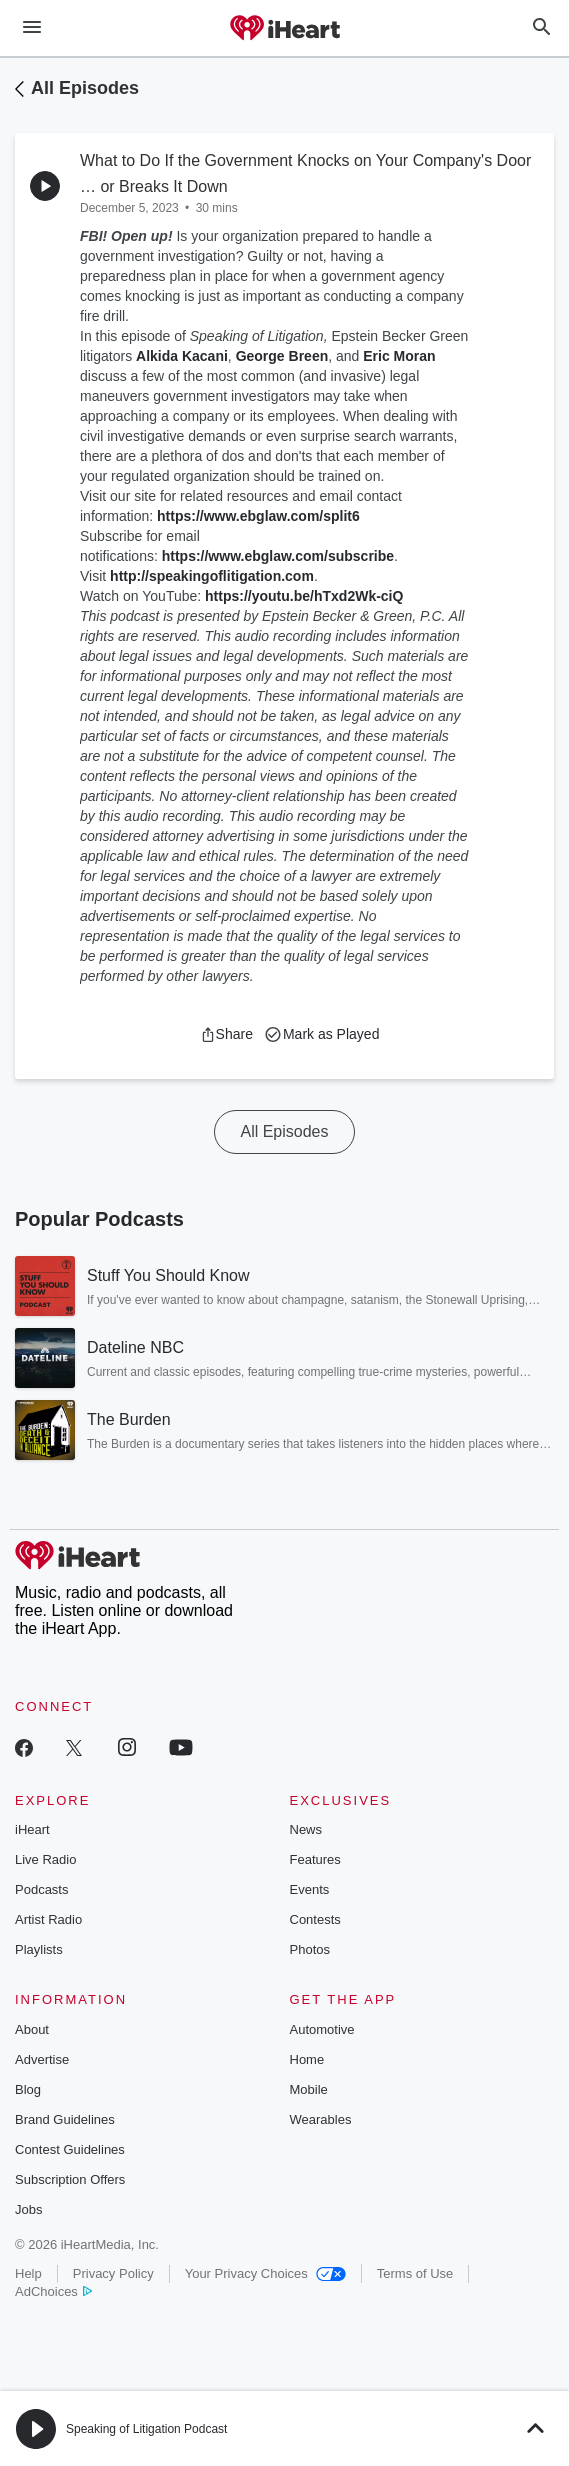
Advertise (42, 2059)
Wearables (321, 2119)
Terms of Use (415, 2273)
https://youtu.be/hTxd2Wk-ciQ (304, 596)
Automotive (322, 2029)
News (306, 1829)
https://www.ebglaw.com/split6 (258, 516)
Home (307, 2059)
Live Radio (45, 1859)
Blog (28, 2089)
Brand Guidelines (65, 2119)
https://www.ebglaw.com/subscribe (278, 556)
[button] (226, 1034)
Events (310, 1889)
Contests (315, 1919)
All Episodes (85, 88)
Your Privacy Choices (265, 2273)
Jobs (28, 2209)
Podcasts (41, 1889)
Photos (310, 1949)
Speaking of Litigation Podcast (146, 2429)
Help (28, 2273)
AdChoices (53, 2291)
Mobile (309, 2089)
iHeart (32, 1829)
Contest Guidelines (70, 2149)
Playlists (39, 1949)
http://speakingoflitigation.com (212, 576)
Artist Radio (48, 1919)
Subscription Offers (70, 2179)
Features (315, 1859)
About (32, 2029)
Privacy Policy (113, 2273)
